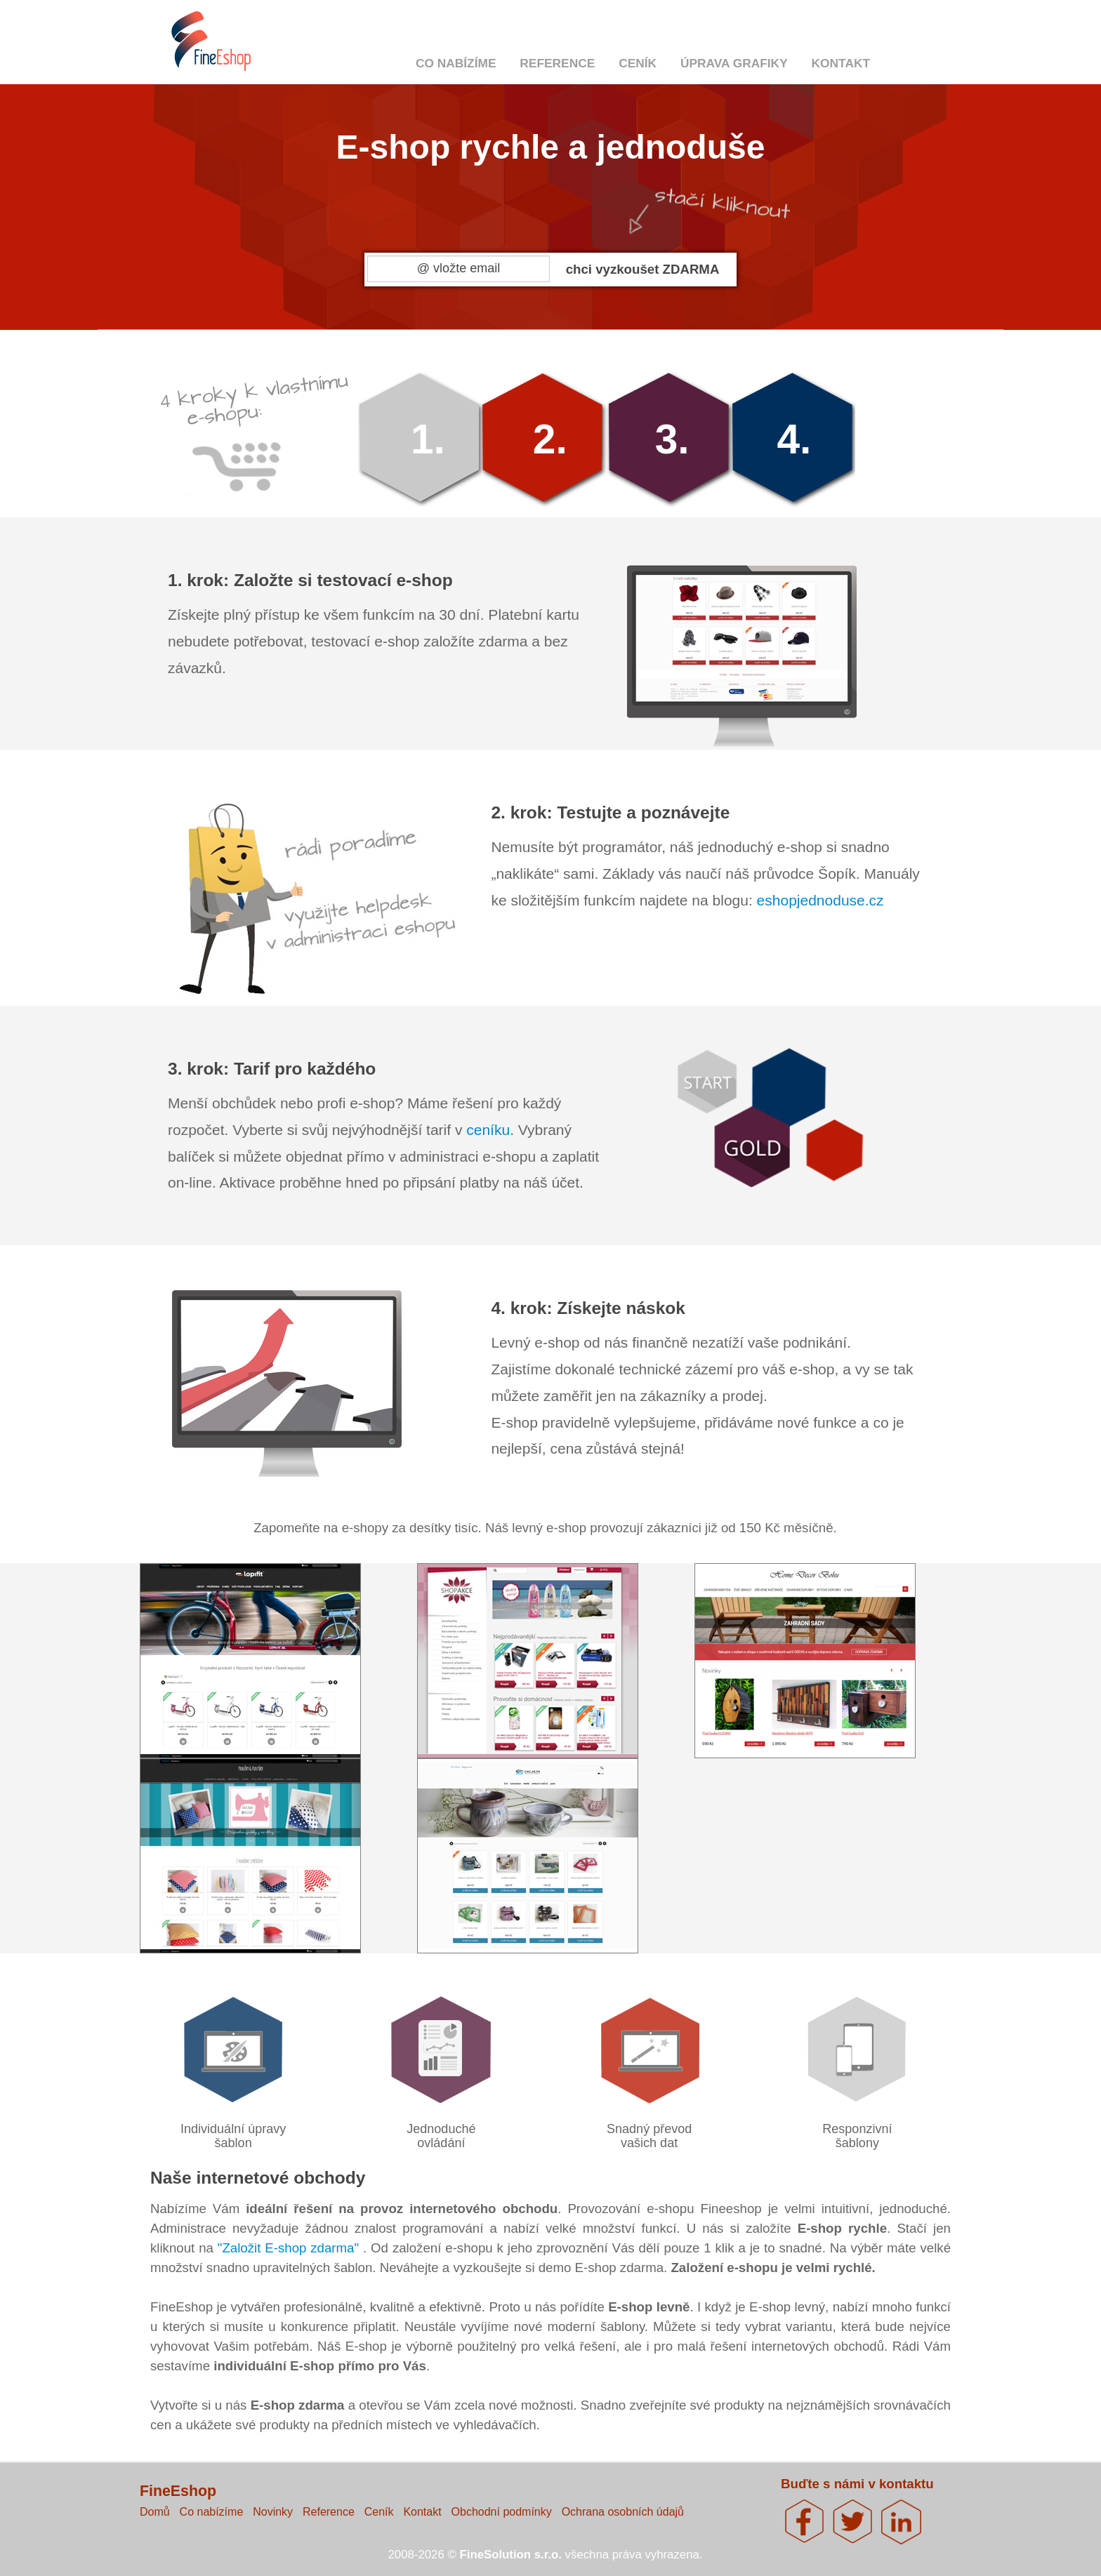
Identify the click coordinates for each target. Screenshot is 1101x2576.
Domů (155, 2512)
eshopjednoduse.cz (820, 900)
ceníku (488, 1130)
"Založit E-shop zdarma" (290, 2247)
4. (794, 439)
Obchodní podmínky (501, 2512)
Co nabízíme (456, 63)
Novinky (273, 2512)
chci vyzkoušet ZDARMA (643, 269)
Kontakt (841, 63)
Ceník (638, 63)
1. (428, 439)
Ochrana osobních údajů (623, 2512)
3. (672, 439)
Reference (557, 63)
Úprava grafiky (734, 63)
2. (550, 439)
